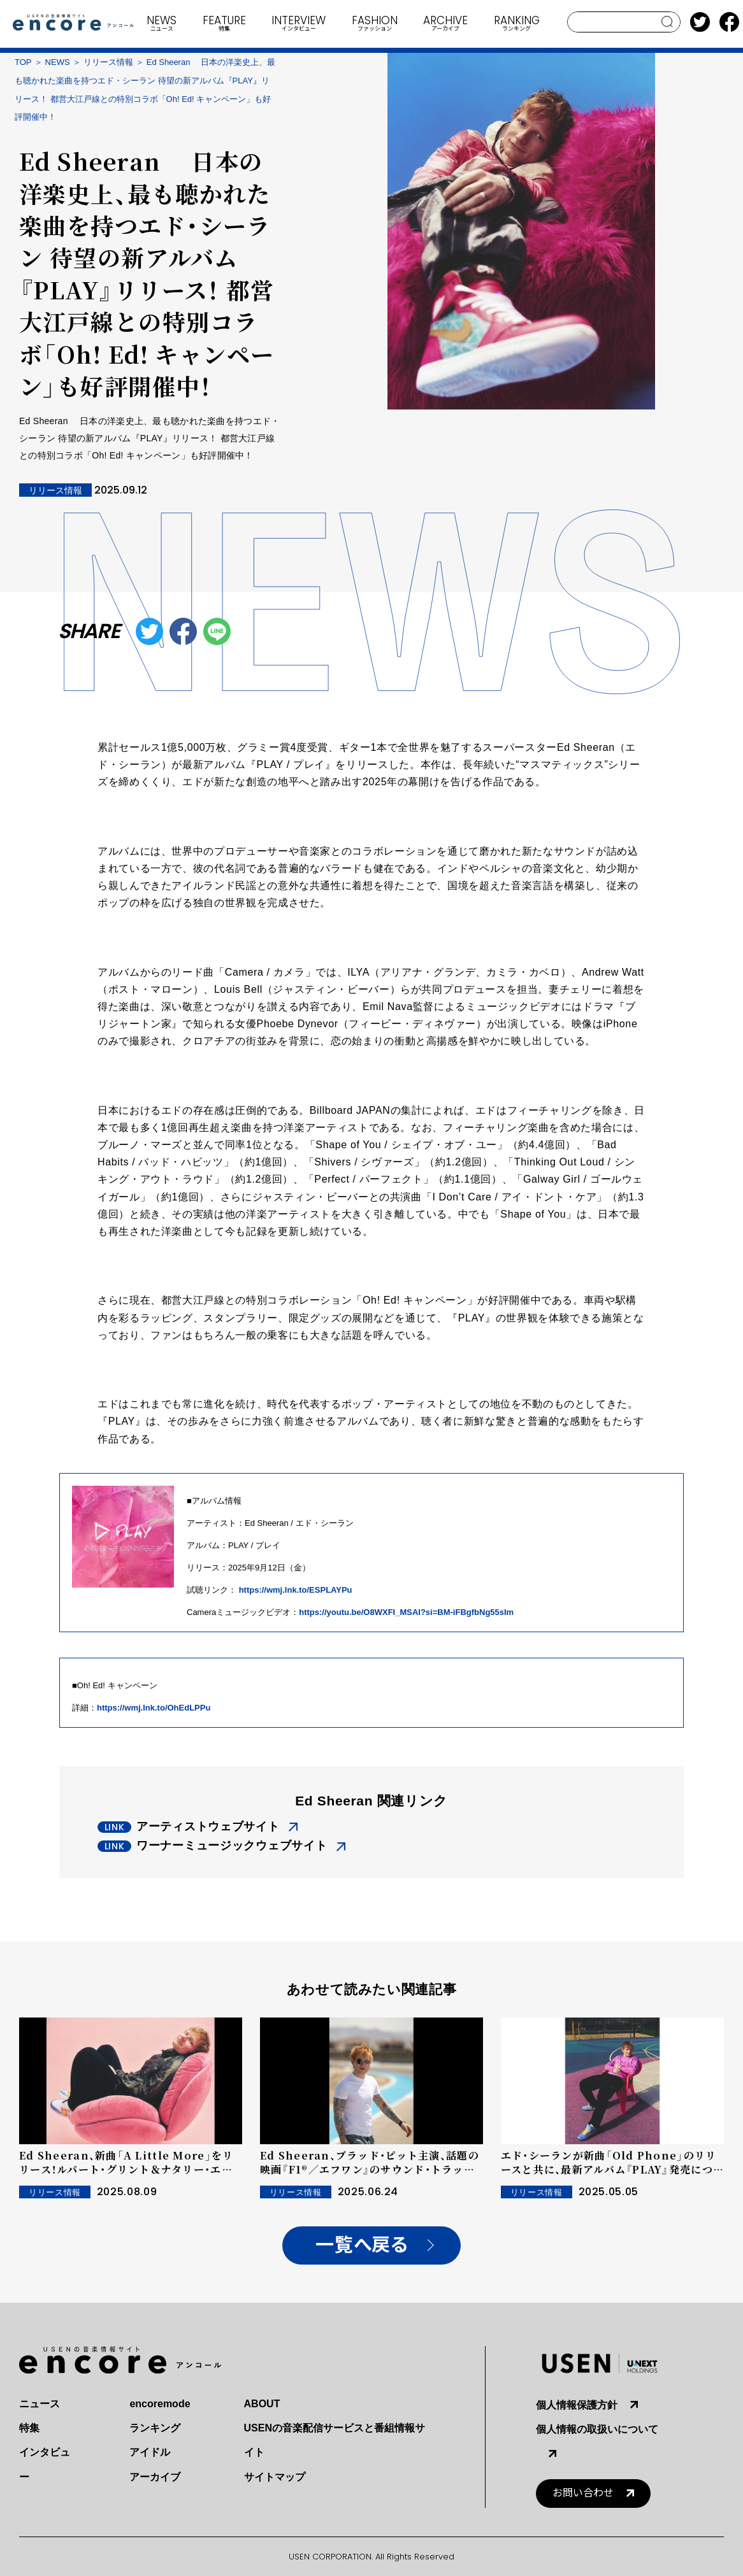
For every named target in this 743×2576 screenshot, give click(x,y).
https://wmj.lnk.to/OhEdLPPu (153, 1707)
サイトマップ (274, 2477)
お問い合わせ (583, 2493)
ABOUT (262, 2403)
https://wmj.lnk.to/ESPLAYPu (295, 1590)
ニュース (39, 2403)
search (667, 21)
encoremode (159, 2403)
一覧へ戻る (361, 2245)
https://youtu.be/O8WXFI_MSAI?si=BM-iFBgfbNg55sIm (406, 1612)
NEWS (57, 62)
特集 (29, 2428)
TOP (23, 62)
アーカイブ (154, 2477)
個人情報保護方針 (576, 2405)
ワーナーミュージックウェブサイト (232, 1845)
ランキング (154, 2428)
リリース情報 (108, 62)
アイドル (149, 2452)
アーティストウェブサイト (208, 1826)
